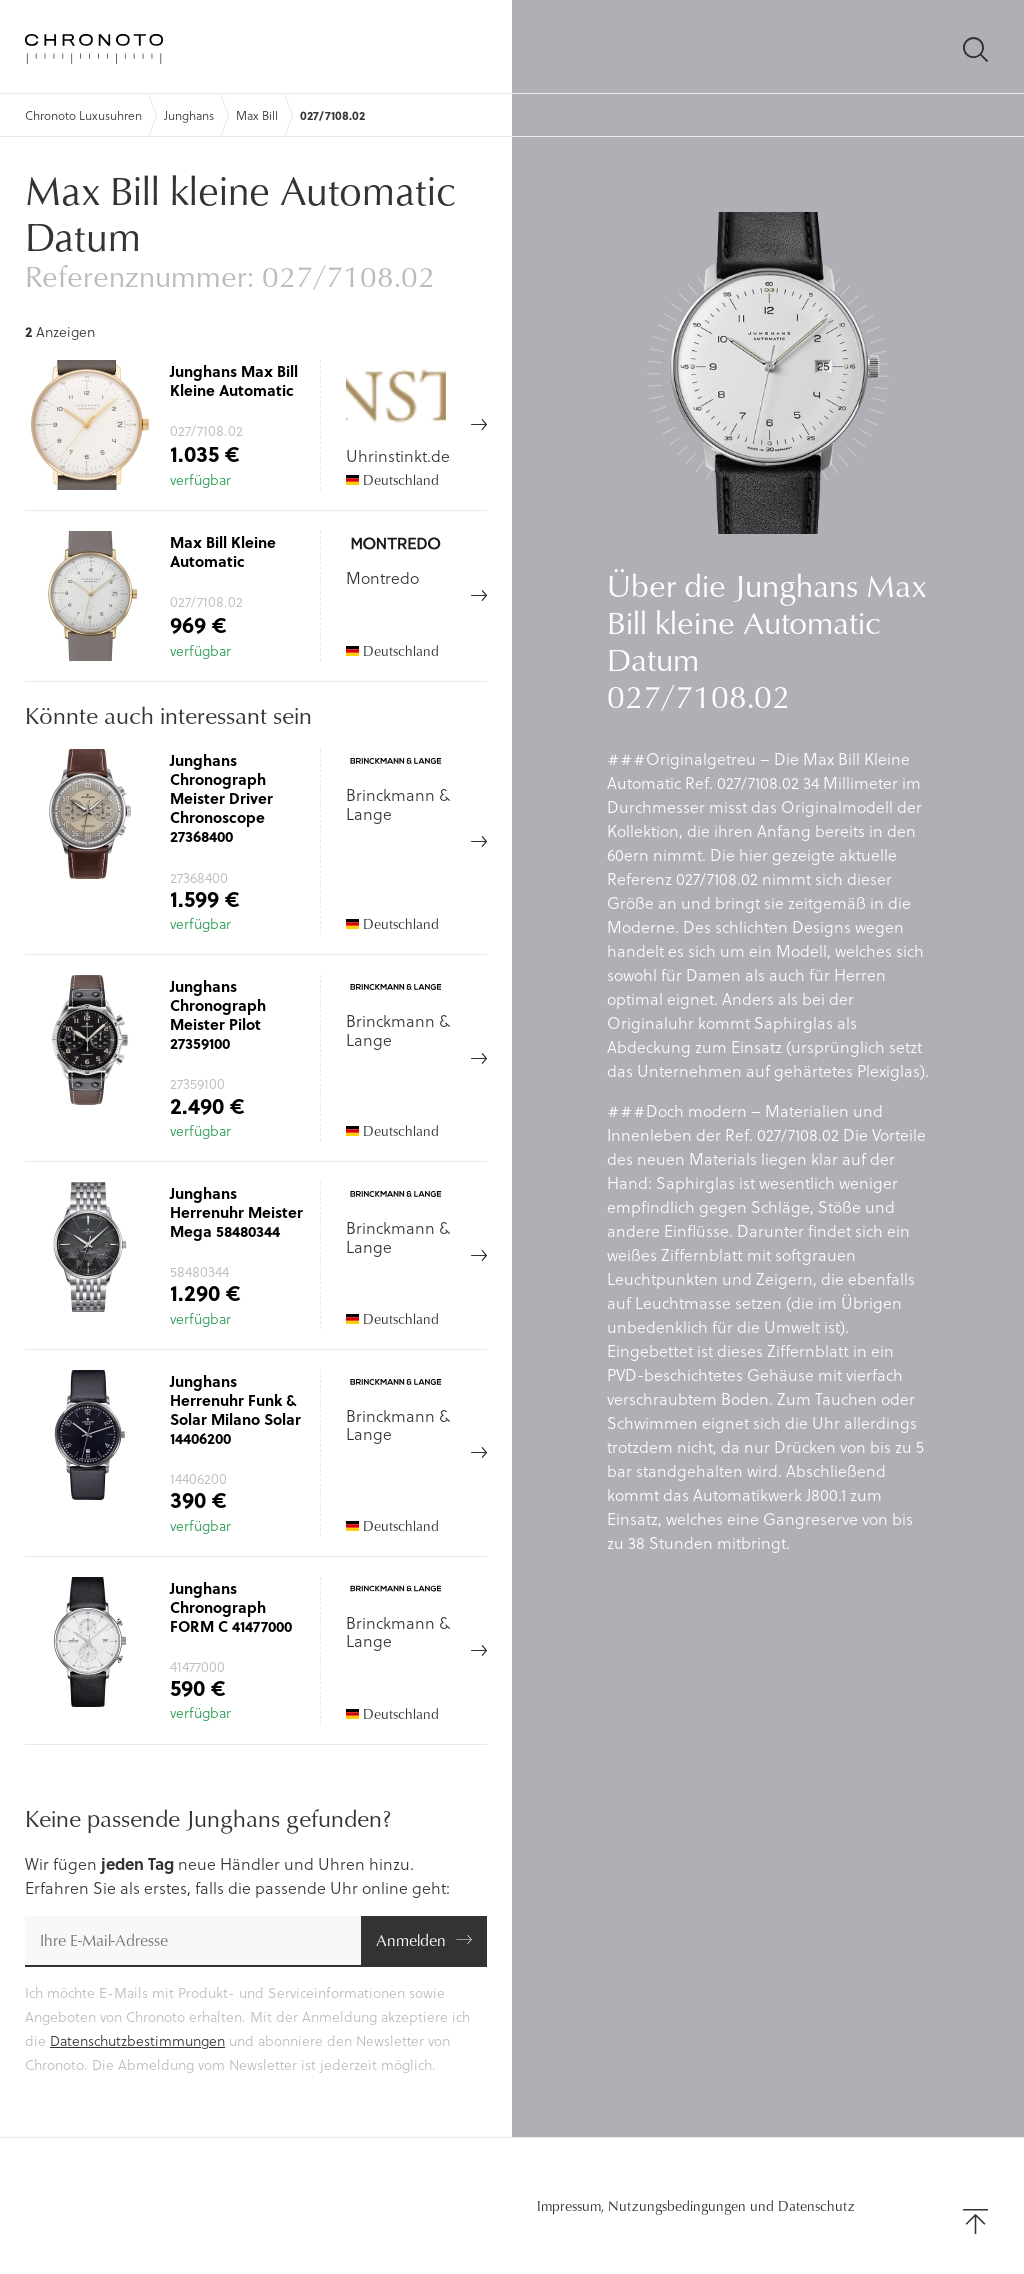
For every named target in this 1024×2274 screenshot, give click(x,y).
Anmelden (411, 1939)
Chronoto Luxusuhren (83, 115)
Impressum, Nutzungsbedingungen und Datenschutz (696, 2206)
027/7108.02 (332, 115)
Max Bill (257, 115)
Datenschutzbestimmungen (137, 2040)
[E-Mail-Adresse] (193, 1941)
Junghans (189, 115)
